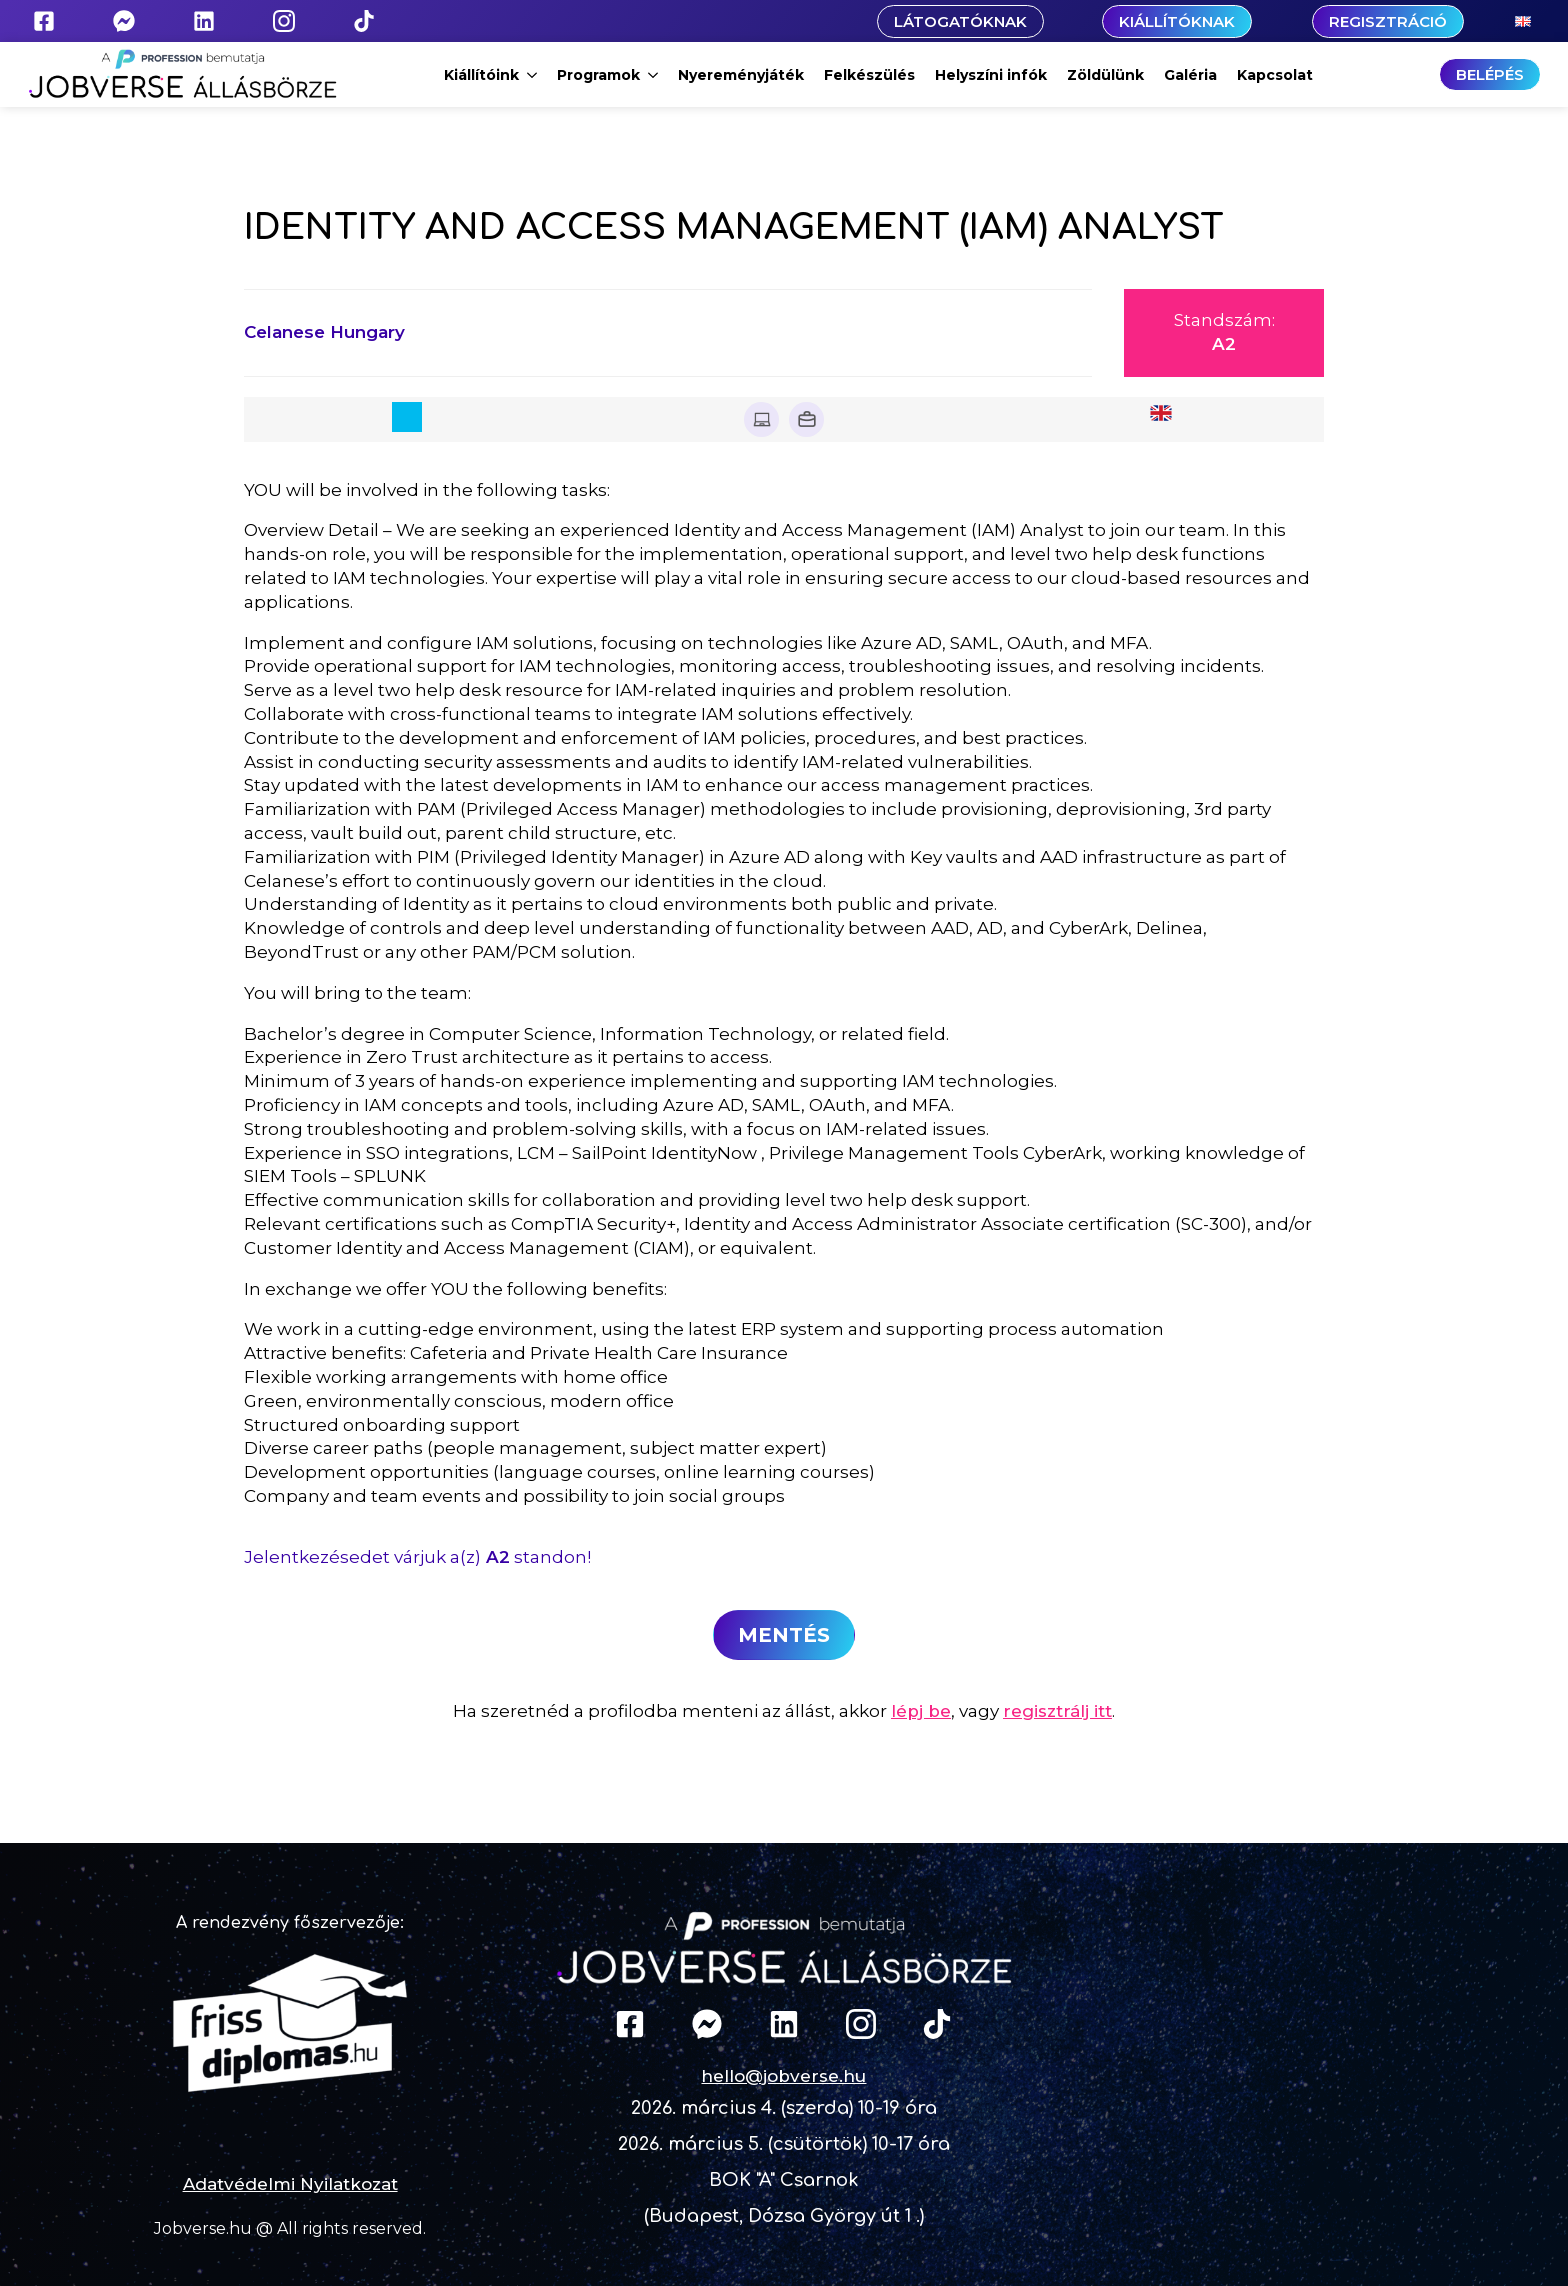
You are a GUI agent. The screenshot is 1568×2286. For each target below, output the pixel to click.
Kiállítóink (481, 75)
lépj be (921, 1711)
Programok (598, 75)
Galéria (1190, 75)
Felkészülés (869, 75)
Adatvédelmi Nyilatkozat (290, 2184)
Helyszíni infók (991, 75)
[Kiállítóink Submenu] (533, 75)
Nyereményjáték (741, 75)
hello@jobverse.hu (783, 2076)
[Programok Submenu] (654, 75)
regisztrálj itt (1057, 1711)
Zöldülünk (1105, 75)
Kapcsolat (1275, 75)
